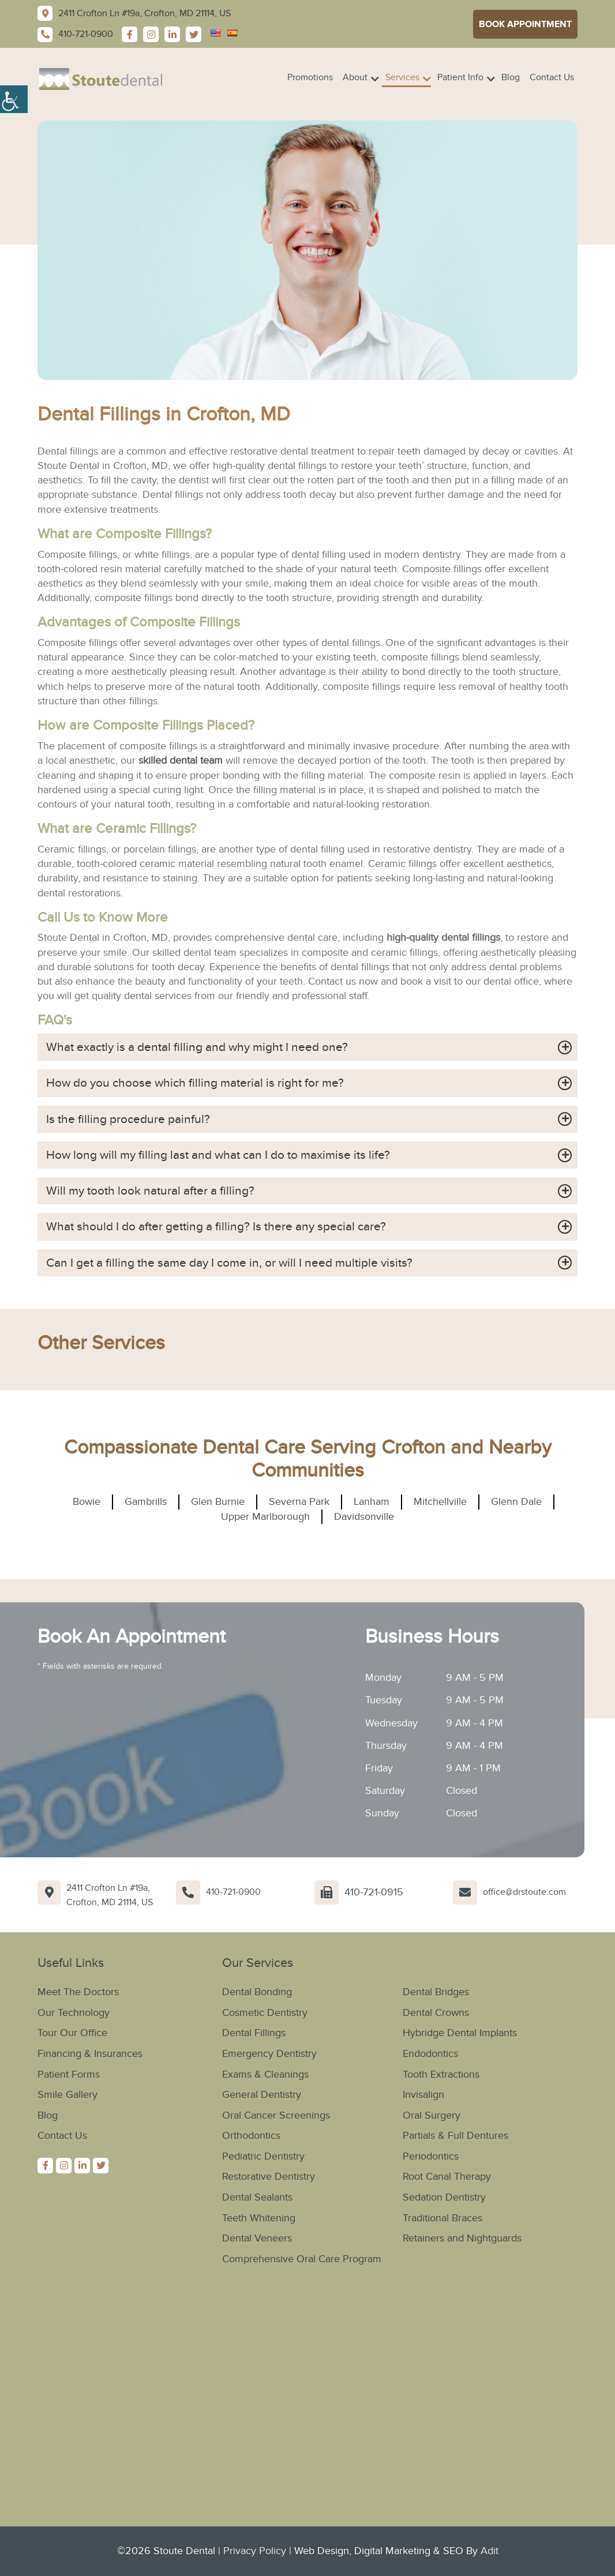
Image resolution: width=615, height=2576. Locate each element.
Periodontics (431, 2157)
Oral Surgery (431, 2117)
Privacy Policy (254, 2551)
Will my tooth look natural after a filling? (155, 1193)
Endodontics (430, 2056)
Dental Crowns (436, 2016)
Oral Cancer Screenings (276, 2117)
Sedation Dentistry (444, 2198)
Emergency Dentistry (269, 2056)
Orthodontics (251, 2137)
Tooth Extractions (441, 2077)
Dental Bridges (436, 1995)
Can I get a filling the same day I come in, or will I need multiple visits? (239, 1266)
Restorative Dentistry (268, 2178)
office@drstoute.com (524, 1895)
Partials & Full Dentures (455, 2137)
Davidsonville (364, 1520)
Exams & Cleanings (265, 2077)
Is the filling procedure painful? (131, 1120)
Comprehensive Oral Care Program (301, 2259)
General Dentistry (261, 2097)
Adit (489, 2551)
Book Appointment (525, 24)
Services (402, 77)
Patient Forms (69, 2077)
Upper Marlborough (265, 1520)
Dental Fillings (254, 2036)
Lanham (371, 1506)
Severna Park (299, 1506)
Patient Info (460, 77)
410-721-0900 (233, 1895)
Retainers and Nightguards (462, 2239)
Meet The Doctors (78, 1995)
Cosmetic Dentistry (265, 2016)
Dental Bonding (257, 1995)
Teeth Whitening (258, 2219)
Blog (510, 77)
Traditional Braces (442, 2219)
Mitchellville (440, 1506)
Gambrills (146, 1506)
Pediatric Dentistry (263, 2157)
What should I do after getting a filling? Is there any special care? (224, 1229)
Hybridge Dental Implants (460, 2036)
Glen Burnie (218, 1506)
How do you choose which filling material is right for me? (203, 1083)
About (355, 77)
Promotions (310, 77)
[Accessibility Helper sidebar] (14, 98)
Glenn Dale (516, 1506)
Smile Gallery (67, 2097)
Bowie (86, 1506)
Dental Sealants (257, 2198)
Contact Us (552, 77)
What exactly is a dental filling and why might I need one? (205, 1047)
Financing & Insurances (90, 2056)
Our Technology (74, 2016)
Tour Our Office (72, 2036)
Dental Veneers (257, 2239)
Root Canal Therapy (447, 2178)
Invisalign (423, 2097)
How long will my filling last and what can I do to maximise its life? (228, 1156)
